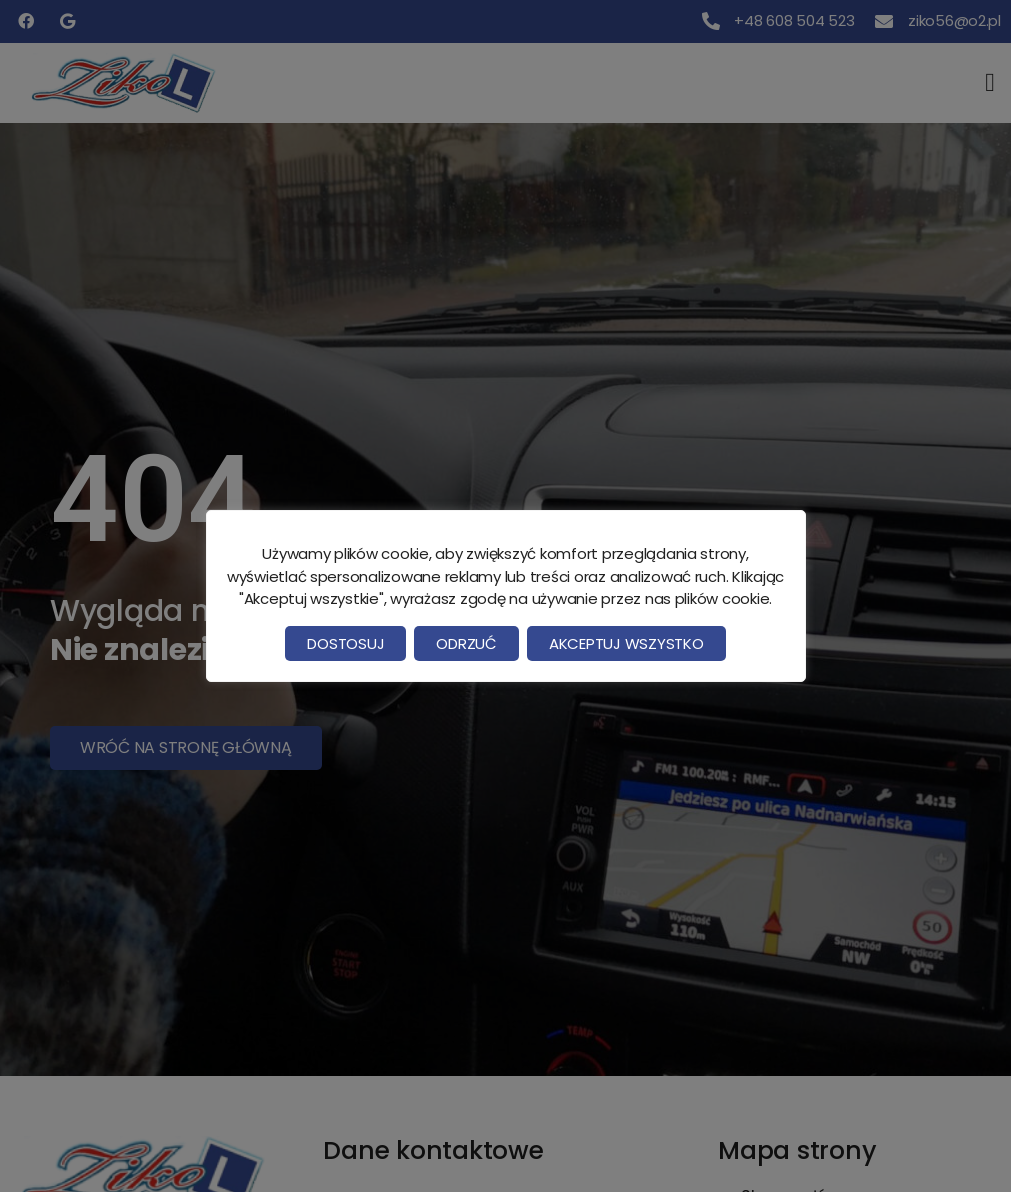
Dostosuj (345, 643)
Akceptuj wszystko (626, 643)
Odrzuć (466, 643)
